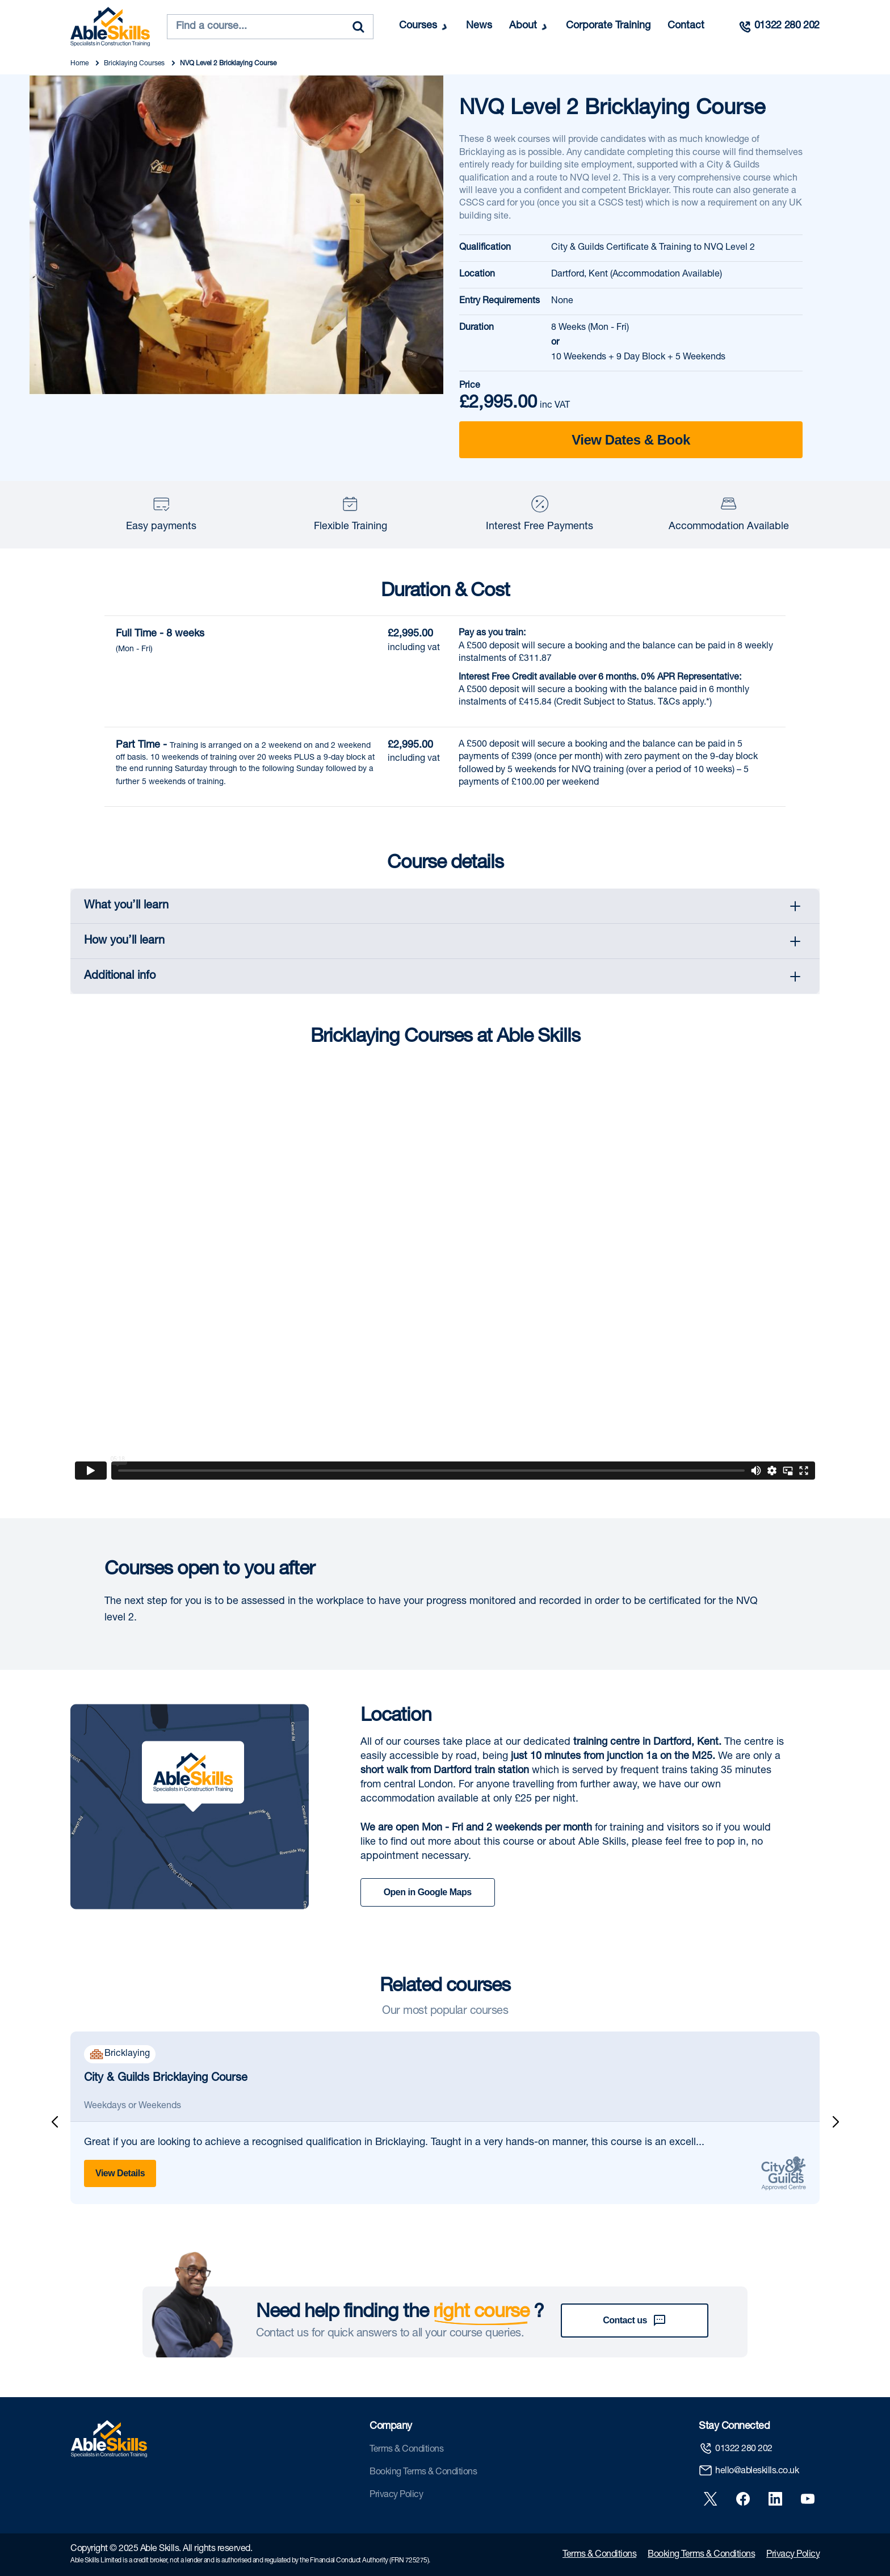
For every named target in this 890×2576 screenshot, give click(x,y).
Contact (685, 26)
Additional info (120, 976)
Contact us (634, 2320)
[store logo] (110, 27)
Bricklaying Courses (135, 63)
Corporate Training (608, 26)
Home (80, 63)
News (479, 26)
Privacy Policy (396, 2495)
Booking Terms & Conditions (423, 2472)
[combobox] (270, 26)
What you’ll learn (126, 906)
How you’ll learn (124, 941)
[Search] (358, 26)
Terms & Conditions (406, 2449)
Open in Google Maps (428, 1892)
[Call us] (779, 26)
